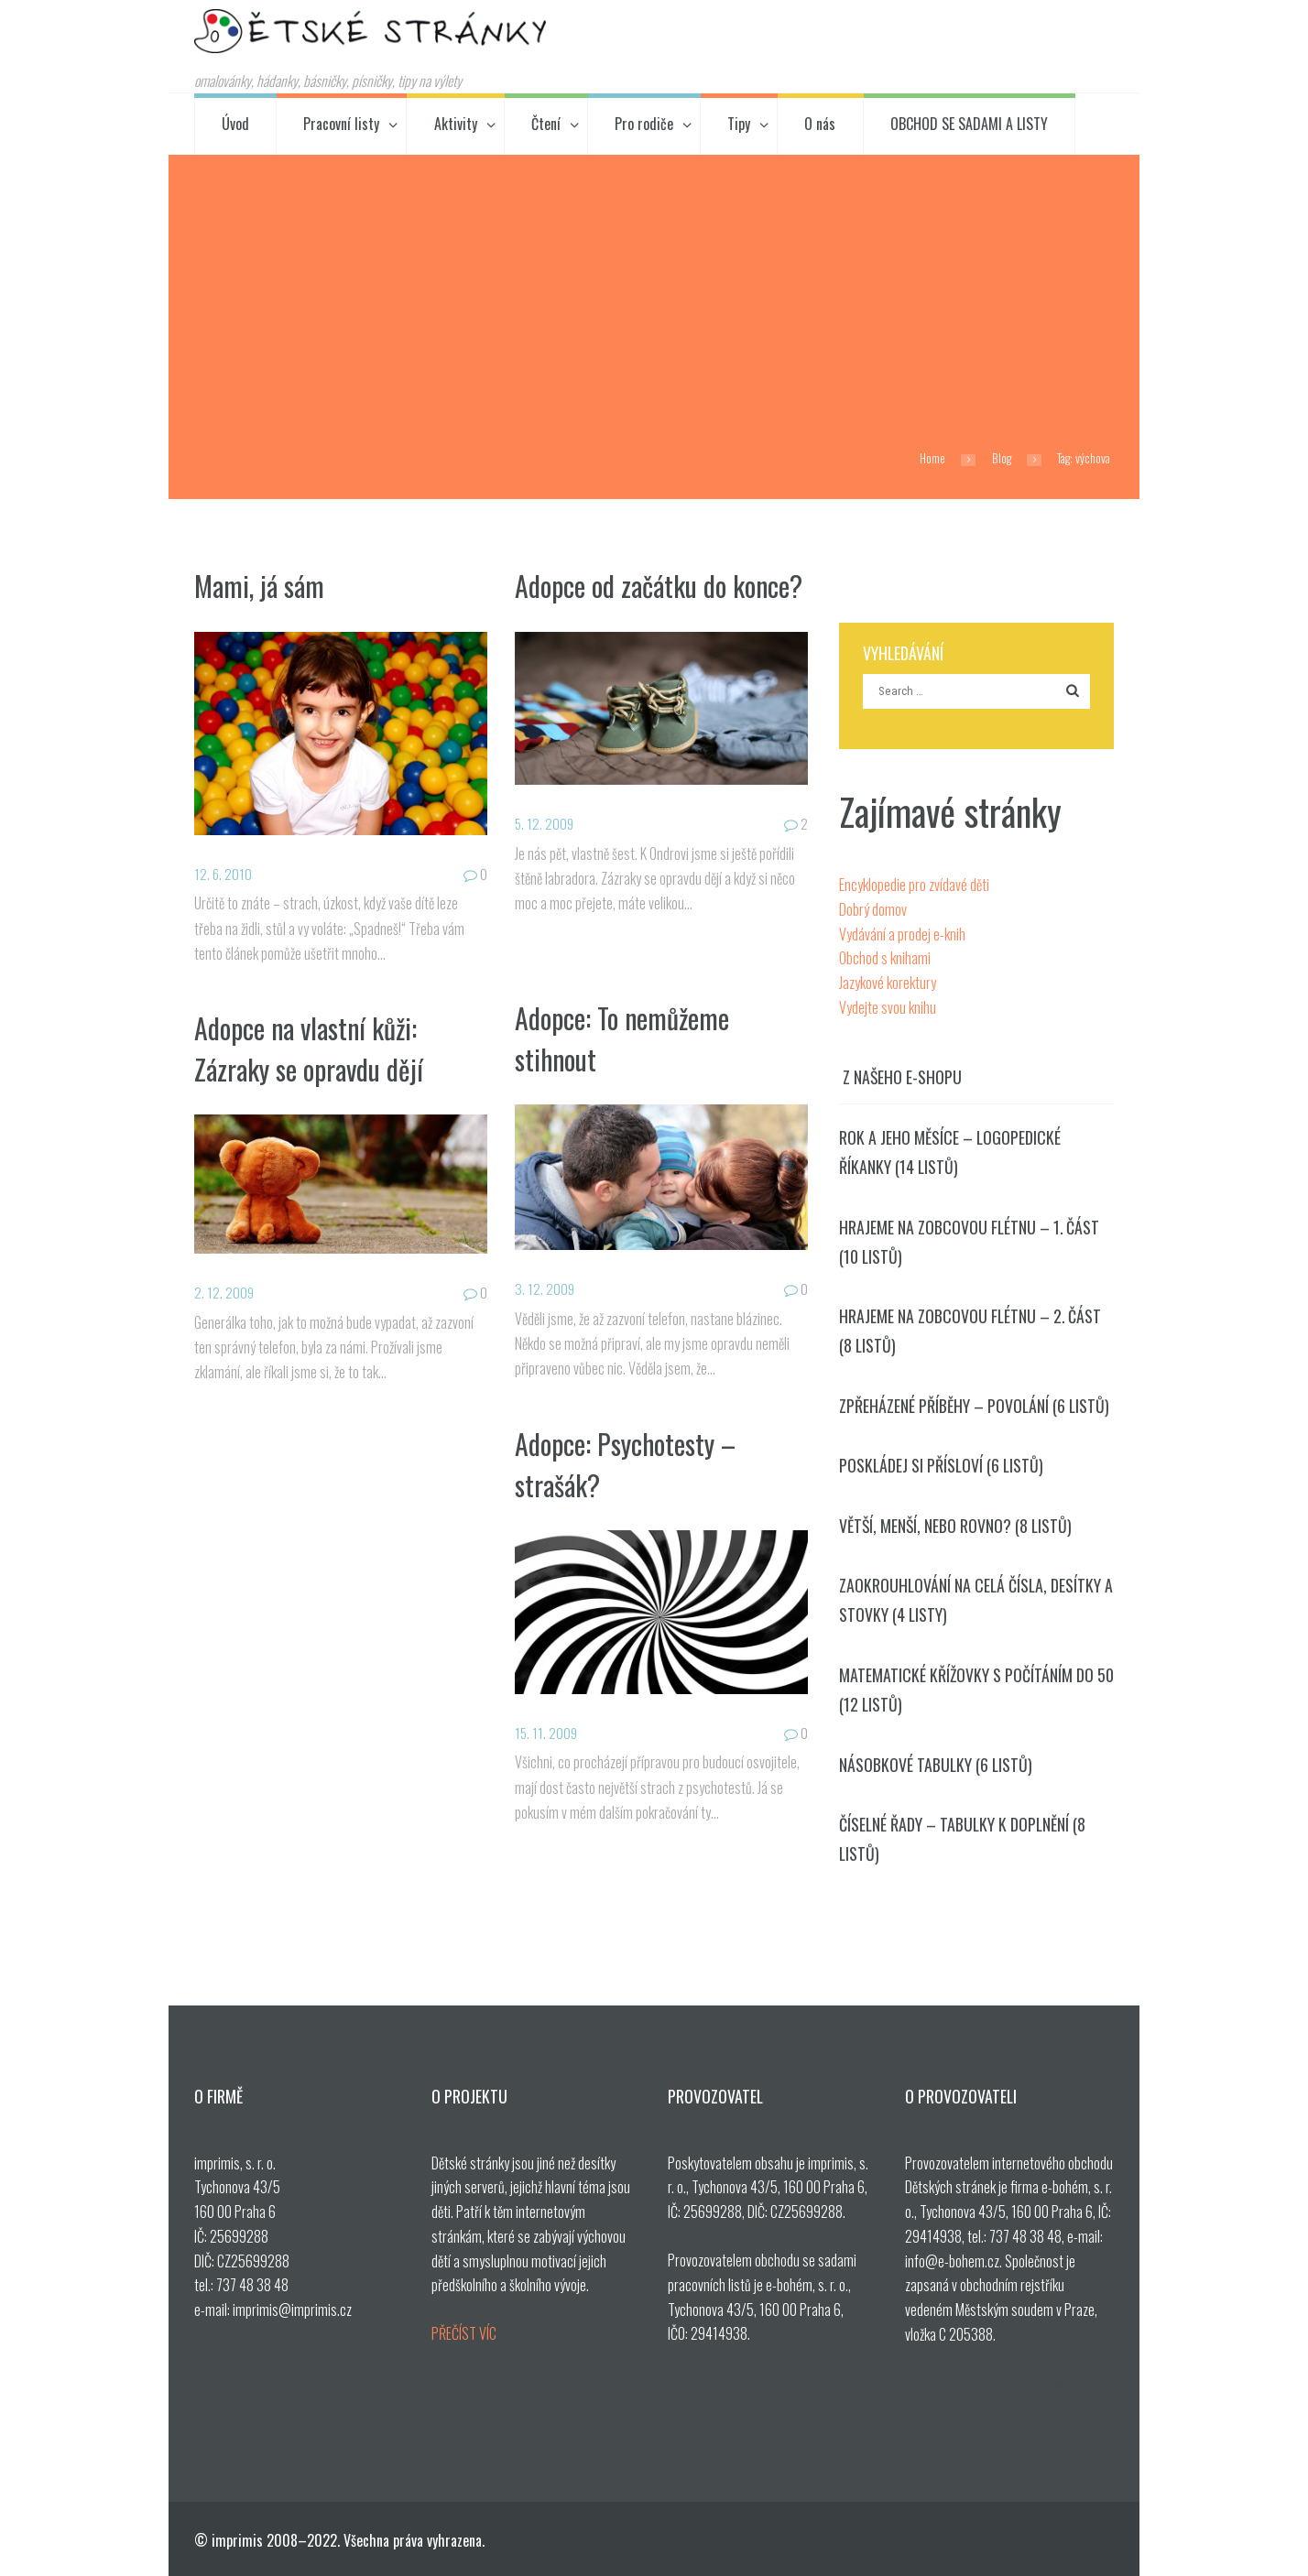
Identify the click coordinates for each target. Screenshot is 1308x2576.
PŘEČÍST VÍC (463, 2333)
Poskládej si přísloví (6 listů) (941, 1465)
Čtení (546, 124)
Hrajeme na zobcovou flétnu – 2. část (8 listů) (970, 1330)
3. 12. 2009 (545, 1288)
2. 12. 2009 (224, 1292)
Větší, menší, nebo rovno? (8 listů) (955, 1526)
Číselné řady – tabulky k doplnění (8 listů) (962, 1838)
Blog (1001, 458)
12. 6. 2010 (223, 874)
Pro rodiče (644, 124)
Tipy (738, 124)
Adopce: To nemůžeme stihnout (628, 1037)
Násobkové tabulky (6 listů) (935, 1765)
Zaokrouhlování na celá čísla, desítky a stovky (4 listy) (976, 1599)
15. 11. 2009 (547, 1733)
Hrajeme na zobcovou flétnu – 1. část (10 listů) (969, 1241)
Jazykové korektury (887, 983)
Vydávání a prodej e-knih (902, 934)
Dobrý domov (873, 909)
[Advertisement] (654, 292)
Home (932, 458)
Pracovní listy (341, 124)
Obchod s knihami (885, 958)
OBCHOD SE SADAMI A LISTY (969, 124)
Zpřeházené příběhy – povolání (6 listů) (974, 1406)
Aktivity (455, 124)
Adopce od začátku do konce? (627, 605)
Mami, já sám (261, 585)
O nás (819, 124)
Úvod (235, 124)
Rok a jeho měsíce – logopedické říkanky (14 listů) (950, 1152)
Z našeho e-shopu (902, 1077)
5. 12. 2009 (545, 864)
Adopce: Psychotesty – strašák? (631, 1463)
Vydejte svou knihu (887, 1007)
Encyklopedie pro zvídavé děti (914, 885)
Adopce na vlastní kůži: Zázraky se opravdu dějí (315, 1047)
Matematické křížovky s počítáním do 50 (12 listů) (976, 1689)
